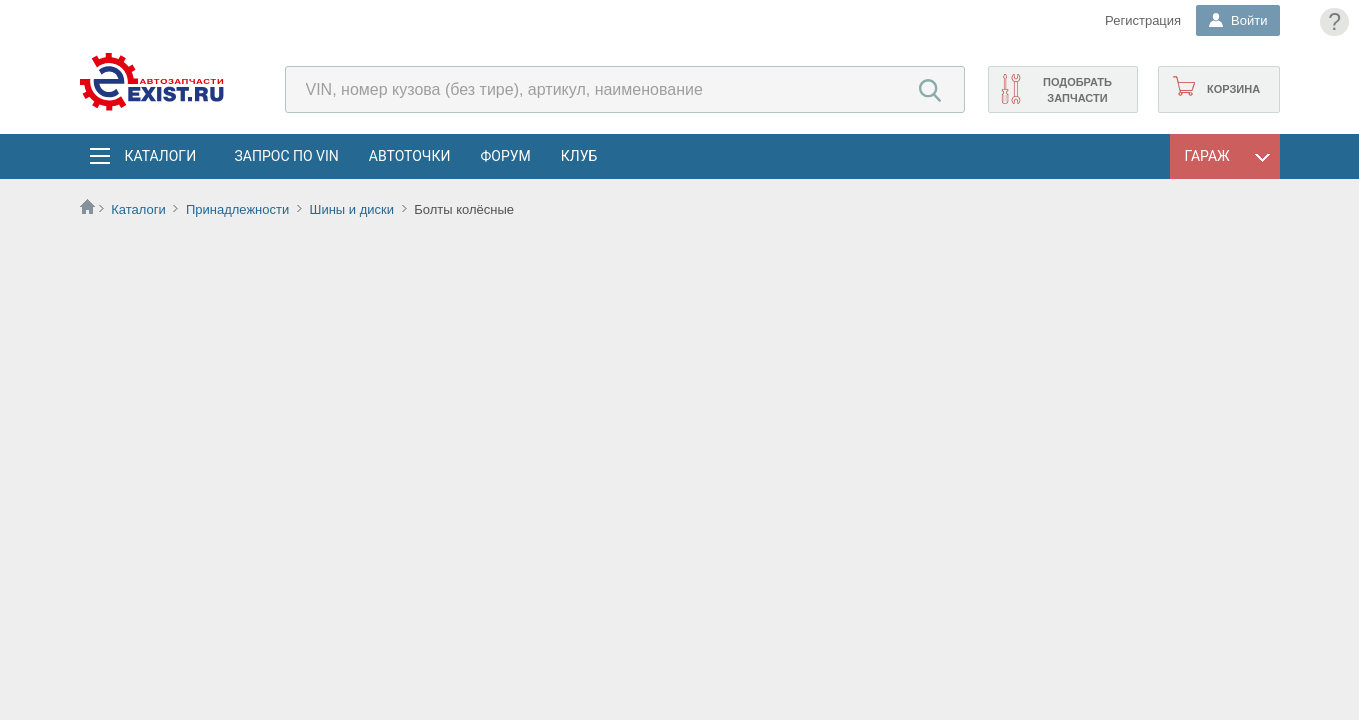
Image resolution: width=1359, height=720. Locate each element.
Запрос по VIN (287, 156)
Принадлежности (237, 209)
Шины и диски (351, 209)
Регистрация (1143, 20)
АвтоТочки (410, 156)
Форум (505, 156)
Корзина (1233, 89)
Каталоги (160, 156)
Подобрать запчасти (1077, 90)
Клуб (579, 156)
